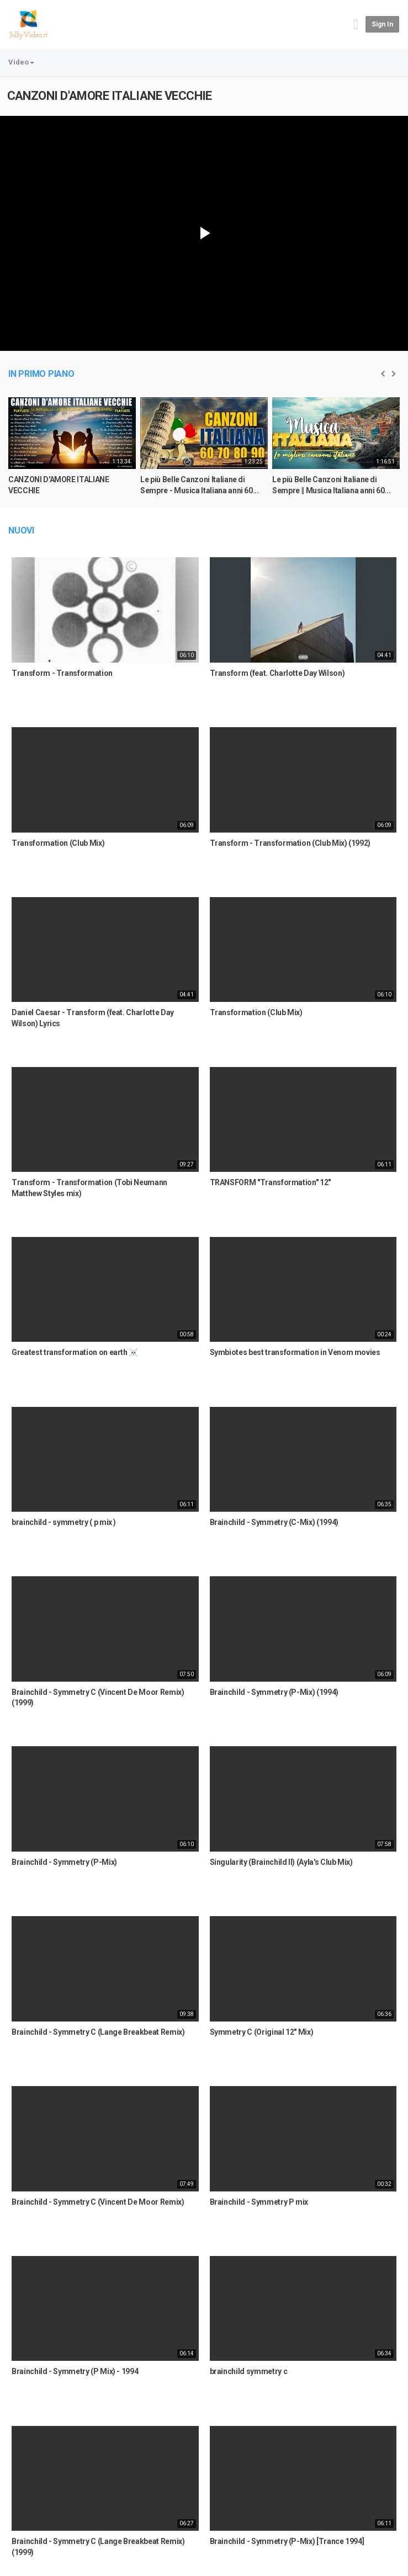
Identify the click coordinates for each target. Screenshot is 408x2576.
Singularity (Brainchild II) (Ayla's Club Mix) (281, 1862)
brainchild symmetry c (249, 2371)
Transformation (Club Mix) (58, 843)
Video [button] (21, 62)
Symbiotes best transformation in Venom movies (295, 1352)
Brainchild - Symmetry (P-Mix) (64, 1862)
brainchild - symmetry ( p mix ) (64, 1522)
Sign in (382, 24)
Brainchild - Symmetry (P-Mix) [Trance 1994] (287, 2541)
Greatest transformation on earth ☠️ (75, 1352)
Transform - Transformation (62, 673)
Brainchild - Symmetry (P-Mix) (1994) (274, 1692)
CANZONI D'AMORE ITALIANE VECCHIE (109, 96)
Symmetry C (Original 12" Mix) (262, 2032)
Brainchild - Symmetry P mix (259, 2202)
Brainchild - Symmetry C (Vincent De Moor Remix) (98, 2202)
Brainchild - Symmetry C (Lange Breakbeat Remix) (98, 2032)
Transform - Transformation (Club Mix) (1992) (290, 843)
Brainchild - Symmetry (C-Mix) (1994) (274, 1522)
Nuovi (21, 530)
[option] (72, 451)
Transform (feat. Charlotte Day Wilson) (277, 673)
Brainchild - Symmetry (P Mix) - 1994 (75, 2371)
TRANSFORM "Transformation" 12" (270, 1182)
